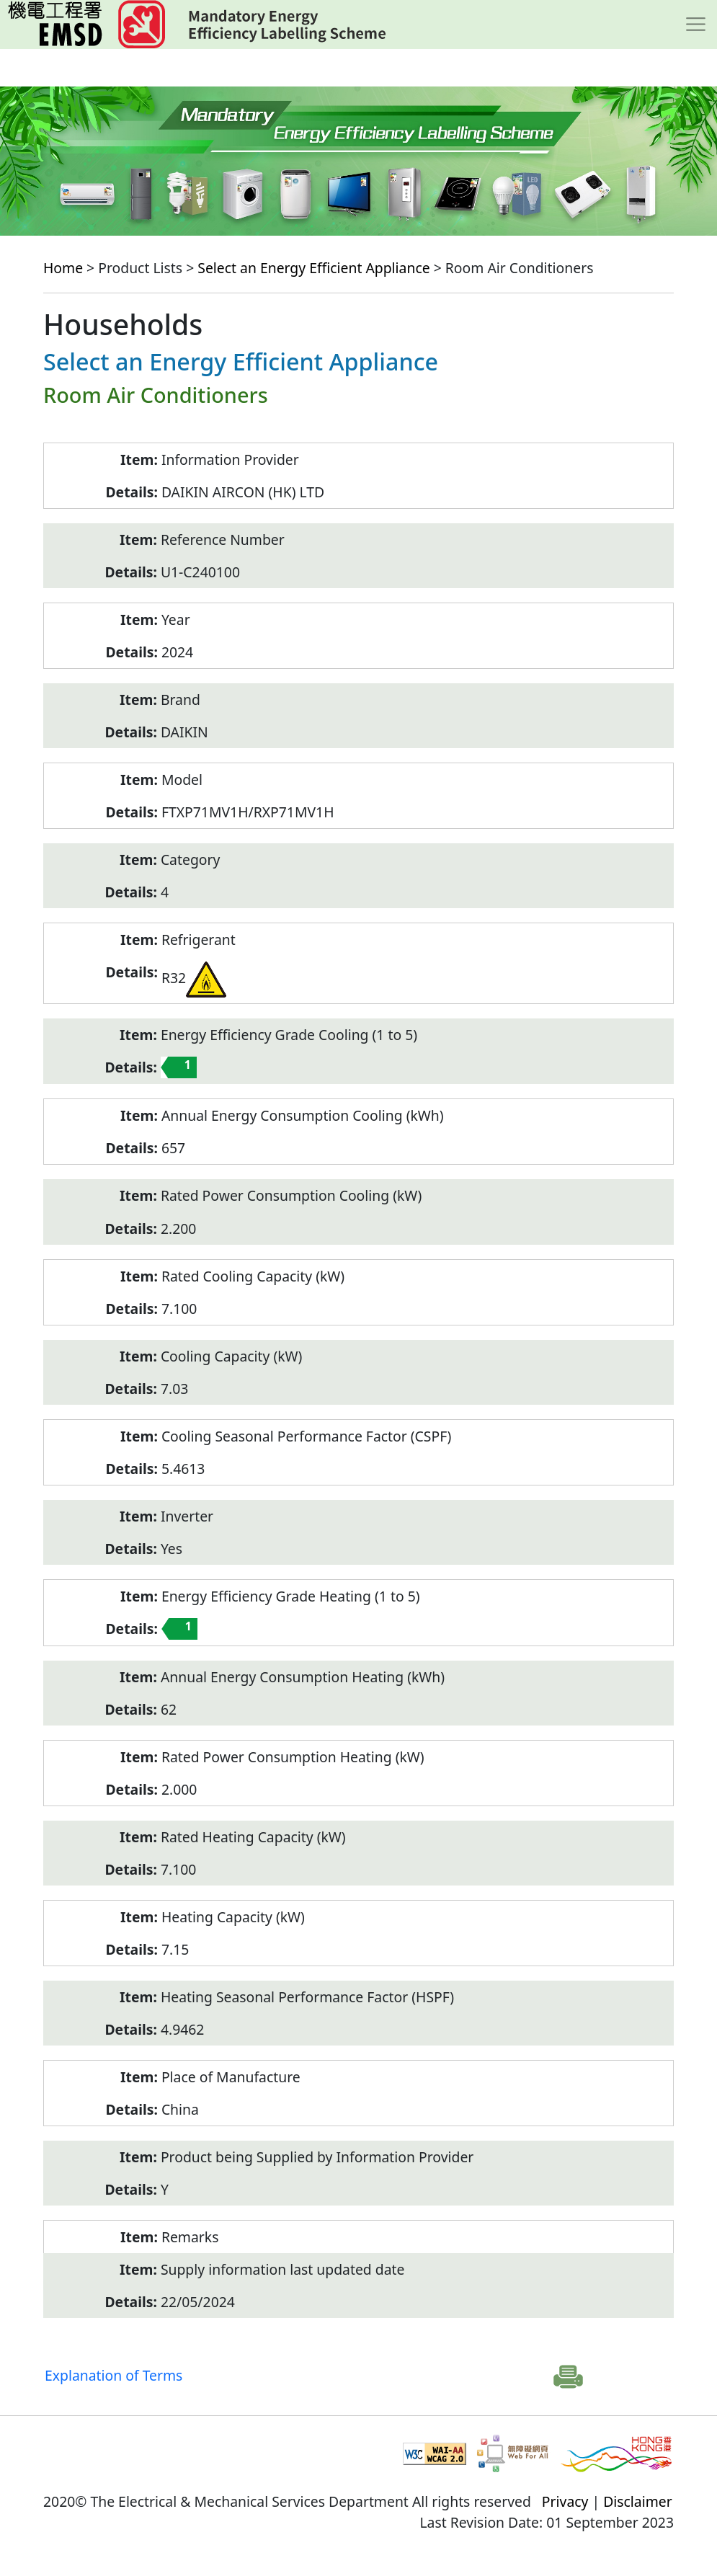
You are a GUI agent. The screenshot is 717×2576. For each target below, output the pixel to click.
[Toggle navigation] (695, 24)
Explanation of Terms (113, 2375)
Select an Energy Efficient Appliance (313, 267)
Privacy (565, 2501)
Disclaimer (637, 2501)
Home (63, 267)
